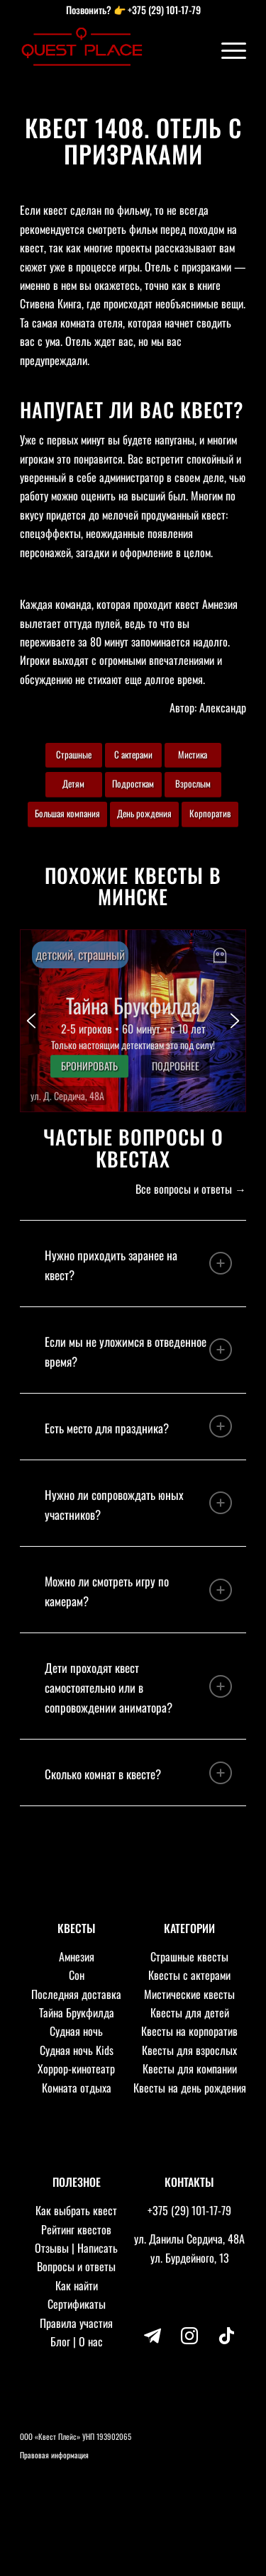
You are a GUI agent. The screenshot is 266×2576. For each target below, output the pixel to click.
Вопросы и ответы (76, 2266)
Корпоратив (210, 813)
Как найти (76, 2285)
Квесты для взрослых (189, 2050)
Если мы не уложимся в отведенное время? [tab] (138, 1351)
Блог (60, 2341)
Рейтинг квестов (76, 2229)
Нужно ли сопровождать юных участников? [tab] (138, 1504)
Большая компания (67, 813)
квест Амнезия (206, 603)
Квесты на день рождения (189, 2087)
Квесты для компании (190, 2068)
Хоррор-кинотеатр (76, 2068)
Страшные (74, 754)
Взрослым (193, 783)
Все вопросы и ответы (183, 1188)
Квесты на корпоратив (189, 2030)
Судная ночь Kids (76, 2050)
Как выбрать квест (76, 2210)
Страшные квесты (189, 1956)
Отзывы (52, 2247)
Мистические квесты (189, 1994)
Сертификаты (77, 2303)
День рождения (144, 813)
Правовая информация (54, 2454)
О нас (91, 2341)
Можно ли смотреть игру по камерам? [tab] (138, 1591)
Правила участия (76, 2322)
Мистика (192, 754)
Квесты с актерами (189, 1974)
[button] (133, 1020)
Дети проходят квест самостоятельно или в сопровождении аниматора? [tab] (138, 1687)
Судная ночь (76, 2030)
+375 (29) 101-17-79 (164, 9)
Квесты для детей (189, 2012)
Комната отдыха (76, 2087)
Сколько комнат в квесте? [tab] (138, 1773)
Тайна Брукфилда (76, 2012)
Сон (76, 1974)
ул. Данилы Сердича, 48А (189, 2238)
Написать (97, 2247)
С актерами (133, 754)
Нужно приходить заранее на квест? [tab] (138, 1265)
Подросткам (133, 783)
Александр (222, 707)
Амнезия (76, 1956)
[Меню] (226, 49)
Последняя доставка (76, 1994)
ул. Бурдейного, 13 (189, 2257)
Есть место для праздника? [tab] (138, 1426)
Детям (73, 783)
